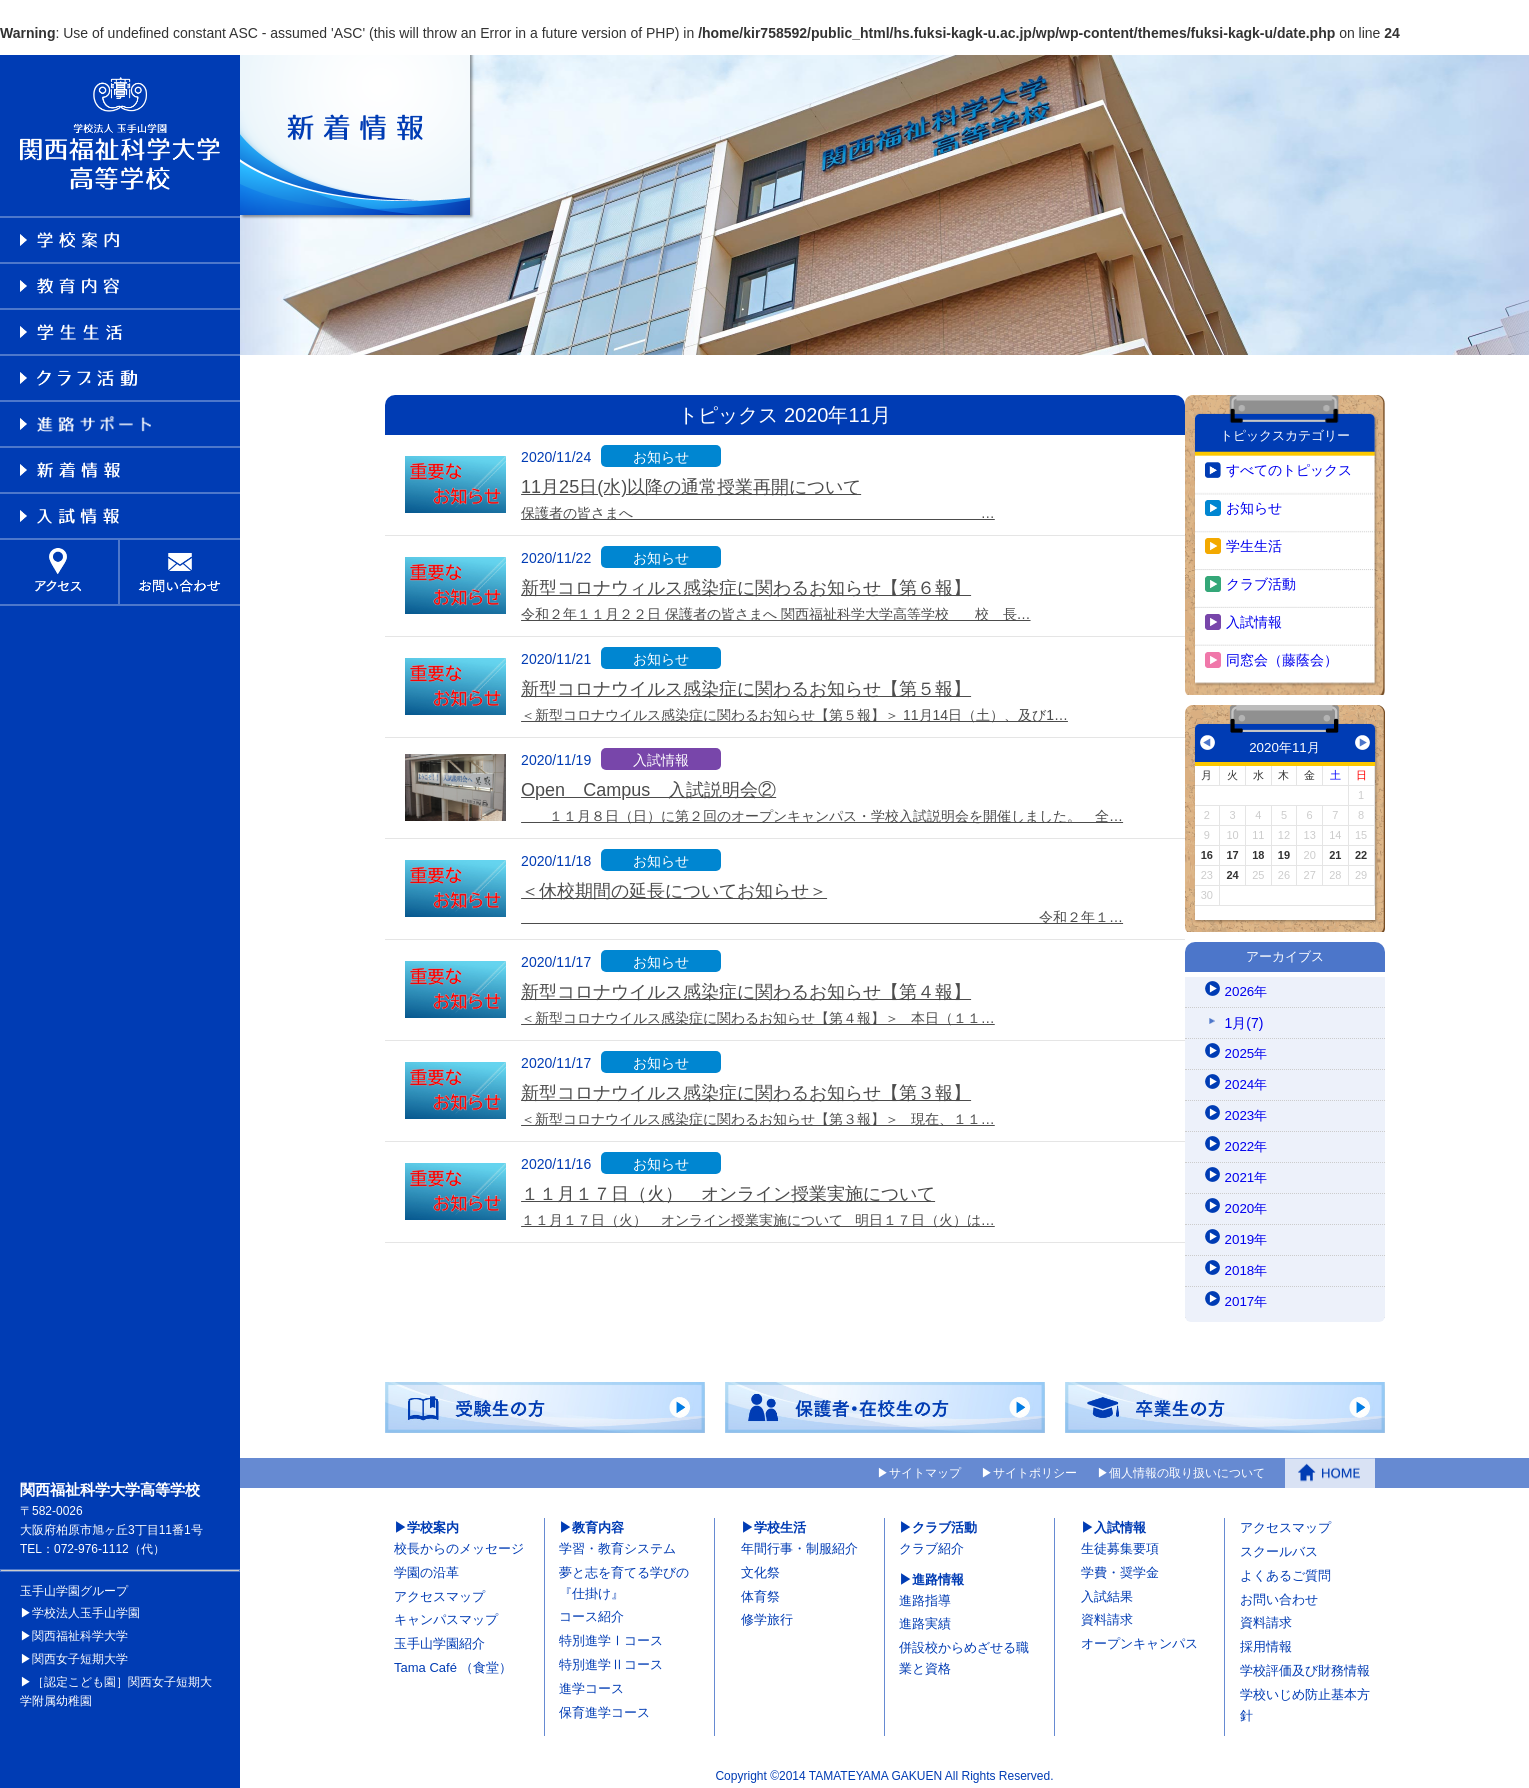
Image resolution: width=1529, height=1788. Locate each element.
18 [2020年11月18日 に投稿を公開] (1258, 846)
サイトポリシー (1035, 1465)
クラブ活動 (1261, 575)
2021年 (1247, 1169)
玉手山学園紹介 (439, 1634)
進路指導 (925, 1591)
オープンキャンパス (1139, 1634)
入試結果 (1107, 1587)
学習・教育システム (617, 1539)
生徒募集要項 (1120, 1539)
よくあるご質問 (1285, 1566)
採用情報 (1266, 1637)
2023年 (1247, 1107)
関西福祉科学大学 (80, 1627)
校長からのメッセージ (459, 1539)
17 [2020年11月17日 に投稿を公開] (1232, 846)
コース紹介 (591, 1608)
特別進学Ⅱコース (611, 1655)
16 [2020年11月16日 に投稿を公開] (1207, 846)
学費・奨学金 (1120, 1563)
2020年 (1247, 1200)
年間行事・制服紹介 (799, 1539)
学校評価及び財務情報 (1305, 1661)
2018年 (1247, 1262)
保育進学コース (604, 1703)
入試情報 (1254, 613)
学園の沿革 (426, 1563)
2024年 (1247, 1076)
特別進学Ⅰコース (611, 1631)
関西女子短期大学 (80, 1650)
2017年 (1247, 1293)
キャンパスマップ (446, 1611)
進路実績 (925, 1615)
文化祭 (760, 1563)
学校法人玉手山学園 (86, 1604)
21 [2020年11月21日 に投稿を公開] (1335, 846)
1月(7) (1244, 1014)
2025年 (1247, 1045)
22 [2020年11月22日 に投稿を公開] (1361, 846)
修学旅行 (767, 1611)
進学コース (591, 1679)
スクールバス (1279, 1542)
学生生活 (1254, 537)
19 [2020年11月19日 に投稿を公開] (1284, 846)
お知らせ (1254, 499)
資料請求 (1107, 1611)
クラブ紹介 (931, 1539)
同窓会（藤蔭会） (1282, 651)
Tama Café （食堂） (453, 1658)
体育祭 (760, 1587)
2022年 (1247, 1138)
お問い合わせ (1279, 1590)
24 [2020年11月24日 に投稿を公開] (1232, 866)
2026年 (1247, 983)
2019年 (1247, 1231)
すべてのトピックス (1289, 461)
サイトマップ (925, 1465)
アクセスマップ (439, 1587)
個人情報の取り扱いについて (1187, 1465)
